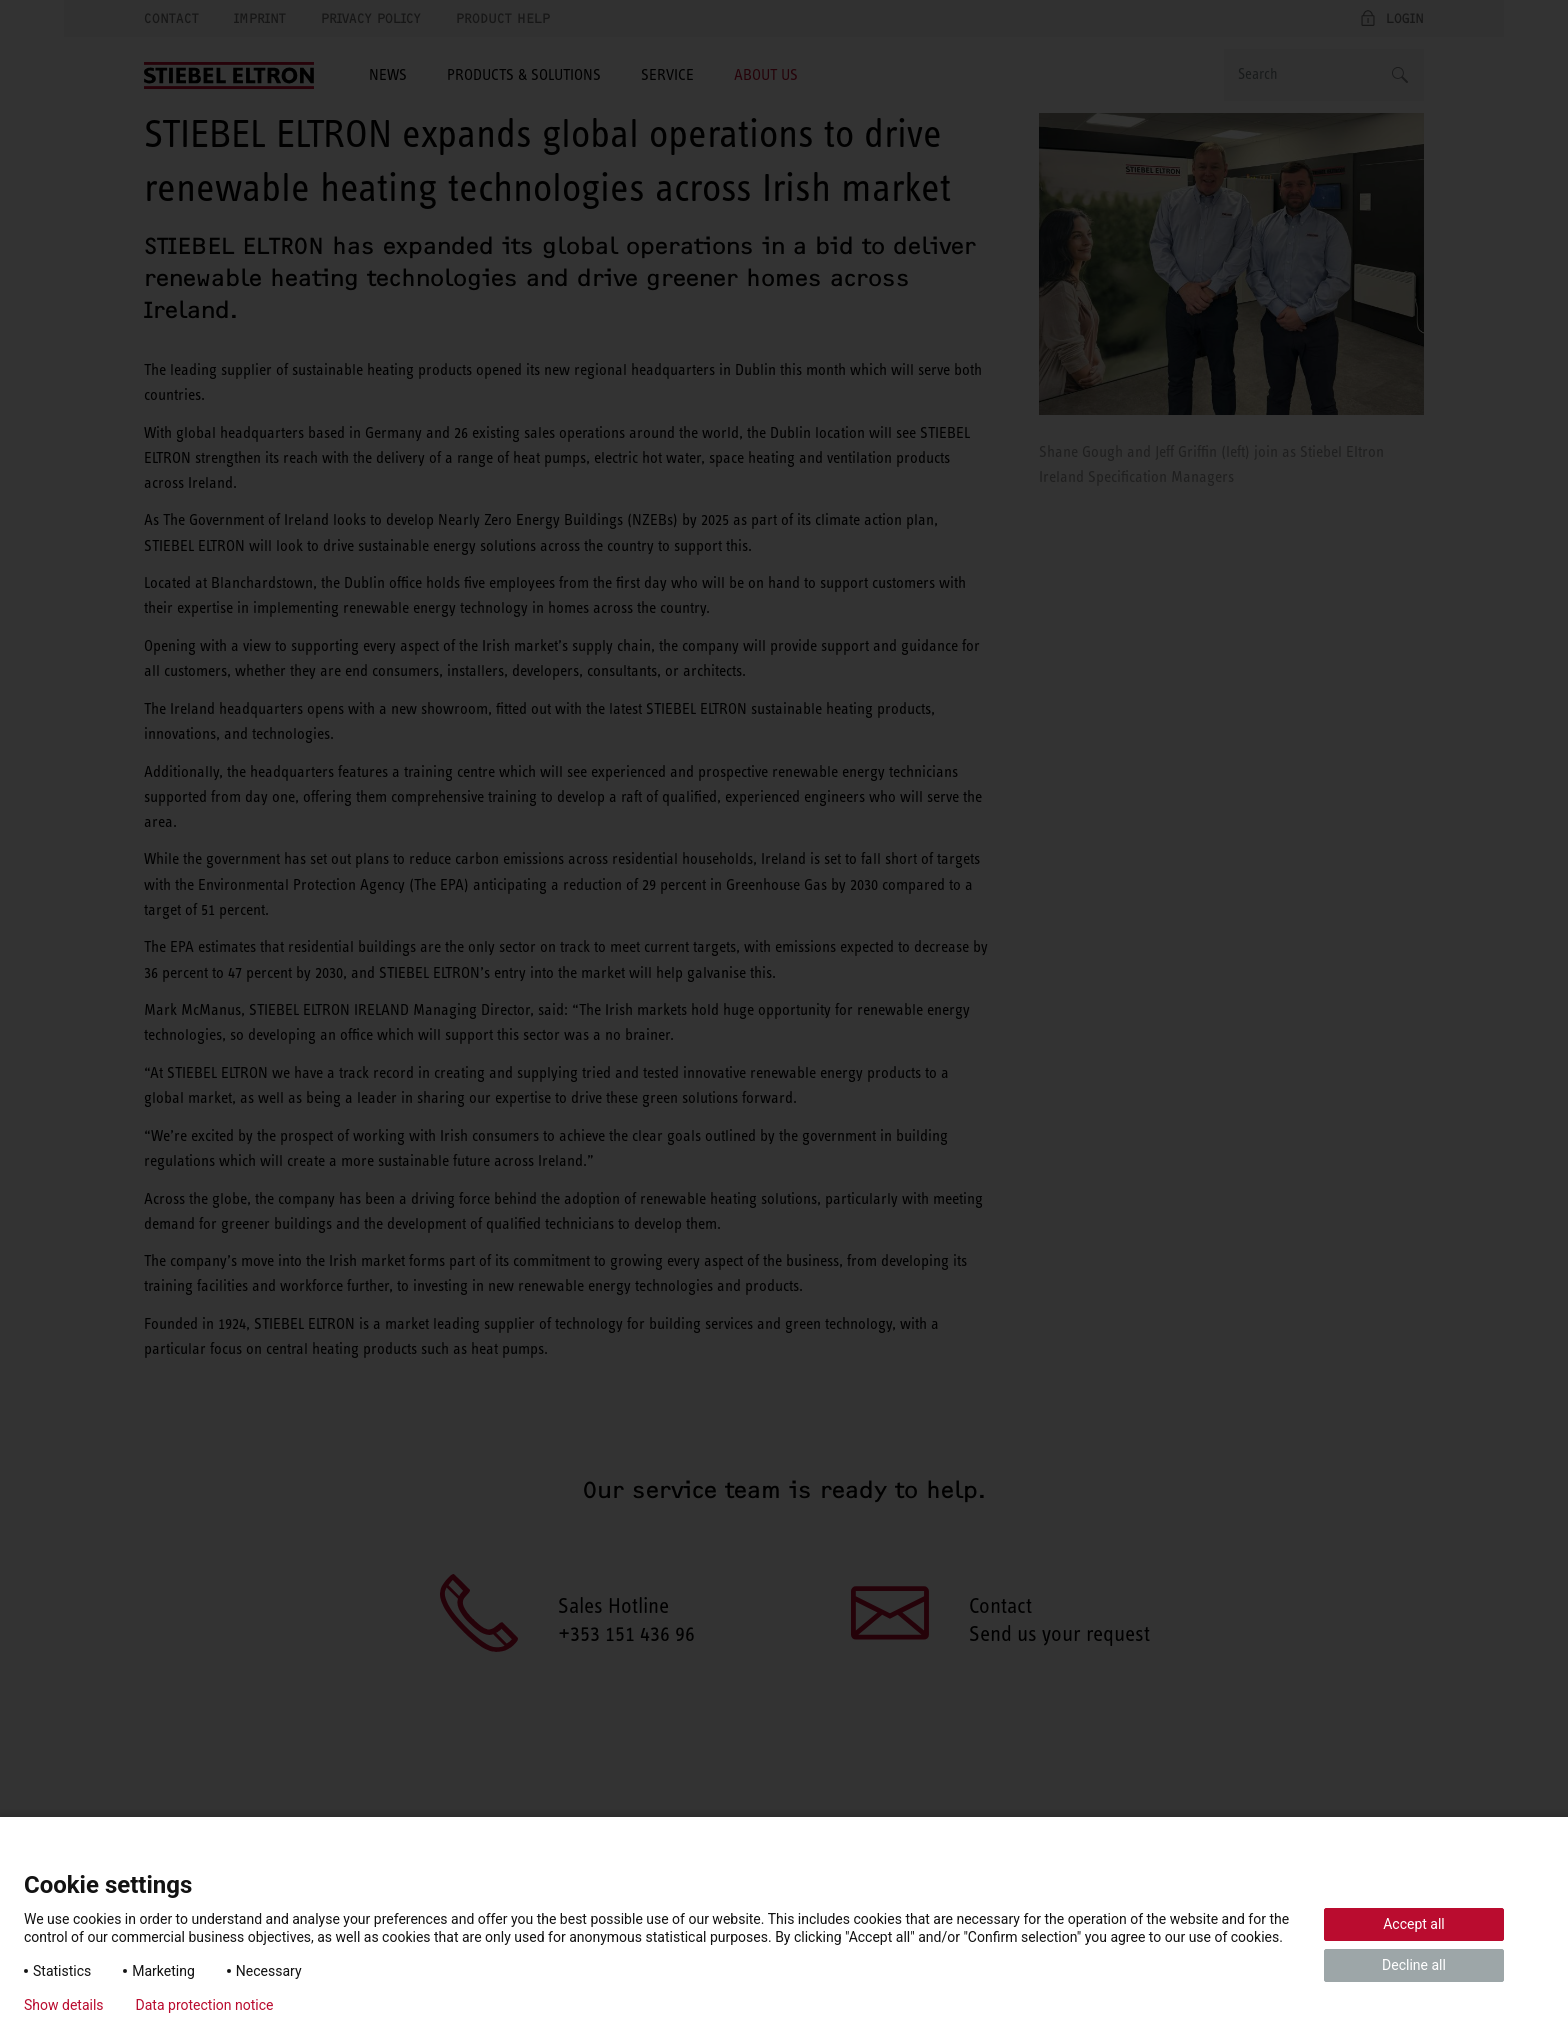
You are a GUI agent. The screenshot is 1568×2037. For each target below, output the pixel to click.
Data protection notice (205, 2005)
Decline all (1414, 1965)
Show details (64, 2005)
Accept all (1414, 1924)
